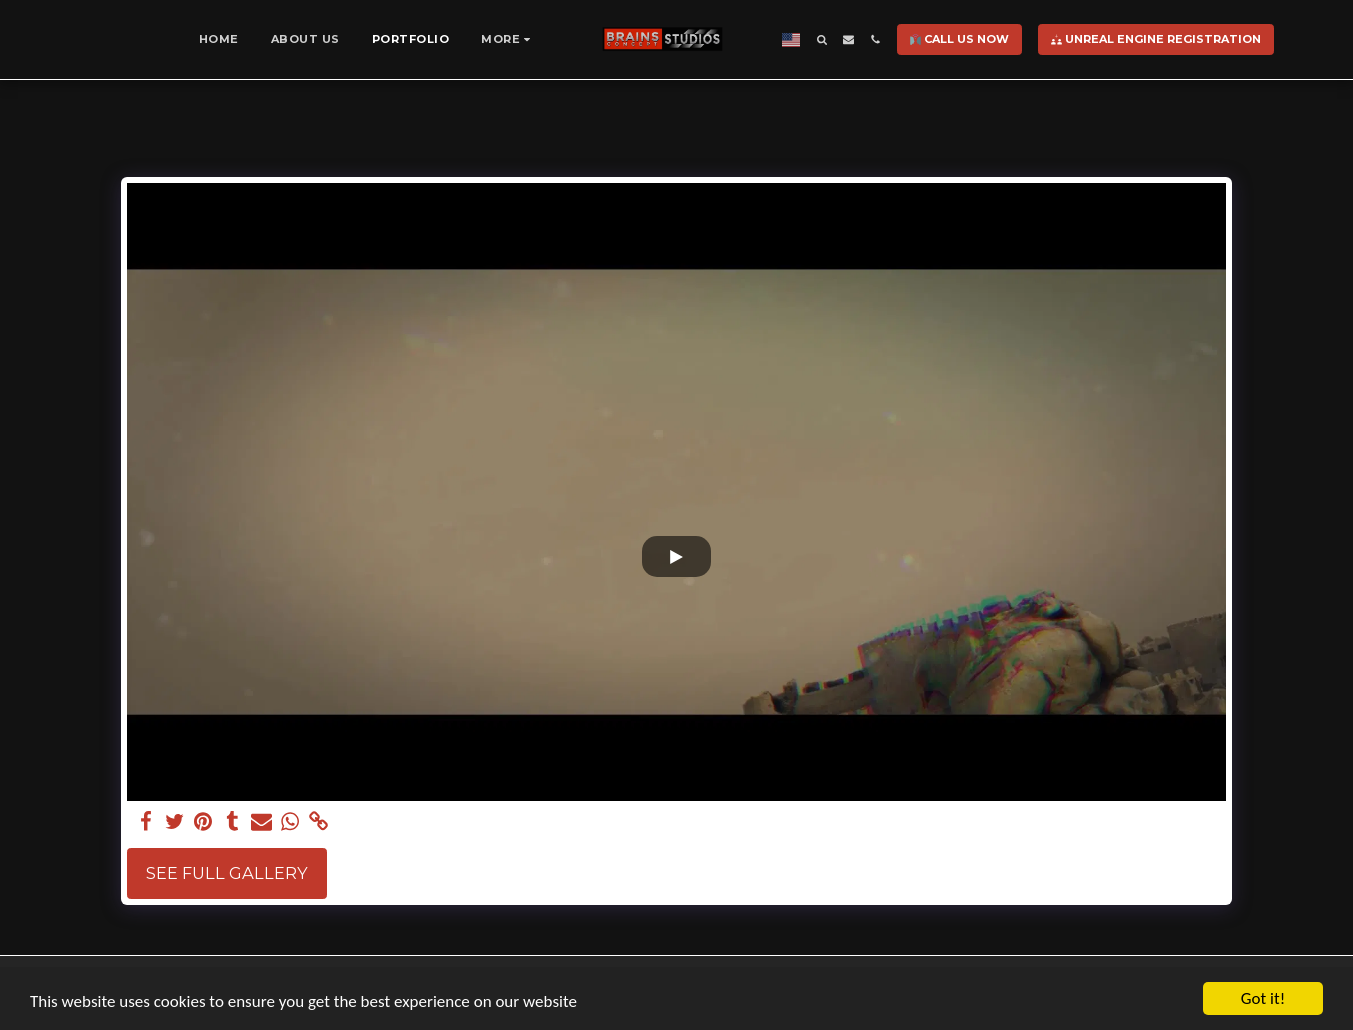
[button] (821, 39)
